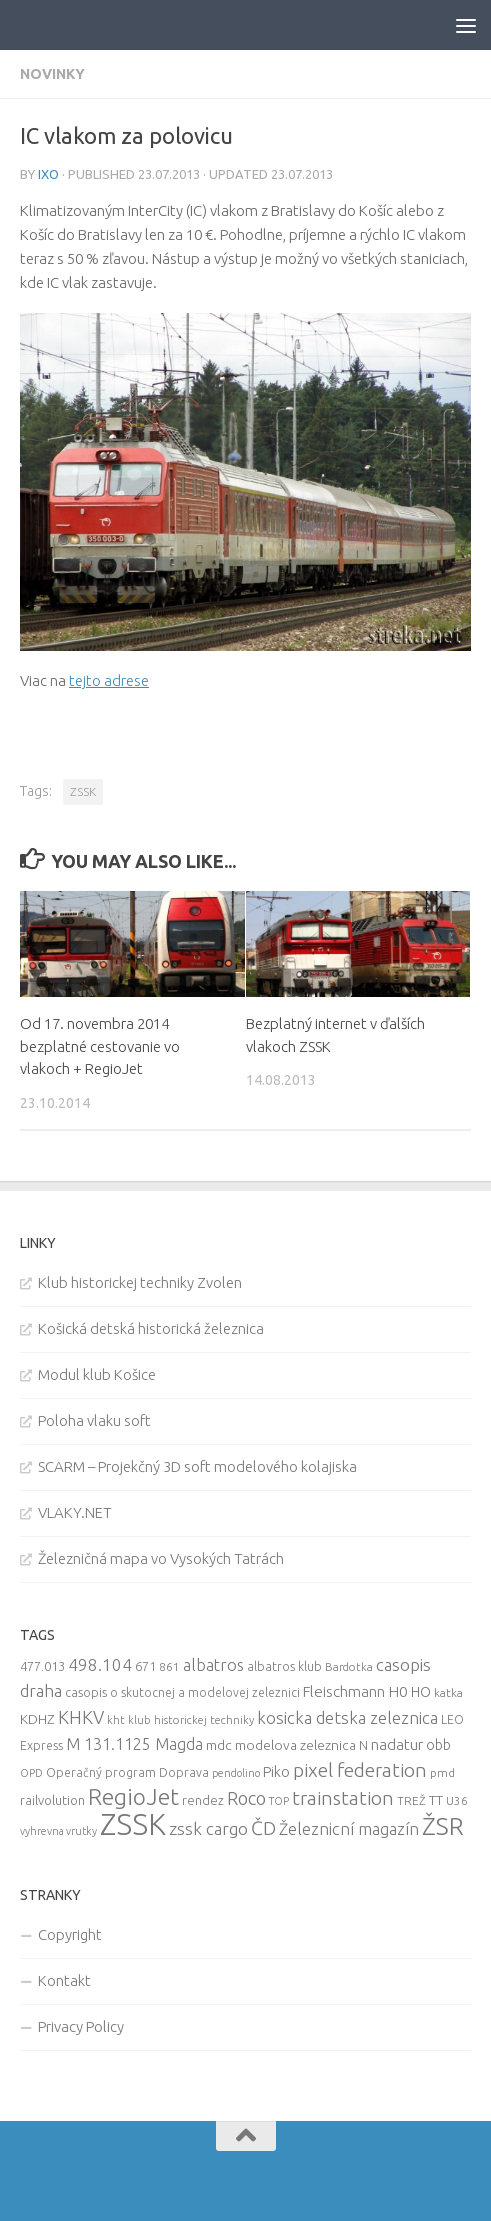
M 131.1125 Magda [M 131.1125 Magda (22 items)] (134, 1744)
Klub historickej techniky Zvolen (140, 1282)
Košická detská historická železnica (151, 1328)
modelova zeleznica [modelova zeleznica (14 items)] (295, 1745)
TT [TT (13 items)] (436, 1800)
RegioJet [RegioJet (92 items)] (133, 1796)
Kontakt (64, 1980)
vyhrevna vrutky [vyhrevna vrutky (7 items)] (58, 1831)
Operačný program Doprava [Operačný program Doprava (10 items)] (127, 1772)
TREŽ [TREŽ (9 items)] (411, 1800)
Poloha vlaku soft (94, 1420)
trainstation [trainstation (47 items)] (343, 1798)
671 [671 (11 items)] (145, 1666)
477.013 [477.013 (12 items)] (42, 1666)
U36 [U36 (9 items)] (457, 1800)
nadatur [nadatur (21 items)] (397, 1744)
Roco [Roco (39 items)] (246, 1798)
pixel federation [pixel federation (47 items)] (360, 1770)
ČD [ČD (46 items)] (263, 1828)
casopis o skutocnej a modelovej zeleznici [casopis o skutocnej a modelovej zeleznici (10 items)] (182, 1692)
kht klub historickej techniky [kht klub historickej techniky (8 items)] (180, 1720)
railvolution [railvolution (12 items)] (52, 1800)
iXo (48, 174)
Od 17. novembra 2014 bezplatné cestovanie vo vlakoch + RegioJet (100, 1046)
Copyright (70, 1934)
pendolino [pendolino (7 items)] (236, 1773)
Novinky (52, 74)
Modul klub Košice (97, 1374)
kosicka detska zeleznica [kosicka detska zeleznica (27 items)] (347, 1717)
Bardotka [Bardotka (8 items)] (349, 1667)
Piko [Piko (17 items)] (276, 1771)
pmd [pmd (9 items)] (442, 1772)
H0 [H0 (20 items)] (398, 1691)
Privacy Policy (81, 2026)
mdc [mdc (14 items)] (219, 1745)
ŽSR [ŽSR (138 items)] (443, 1826)
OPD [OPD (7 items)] (31, 1773)
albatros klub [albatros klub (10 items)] (284, 1666)
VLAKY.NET (75, 1512)
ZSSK (83, 791)
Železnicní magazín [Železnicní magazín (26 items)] (349, 1829)
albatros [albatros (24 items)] (213, 1665)
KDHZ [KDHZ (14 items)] (37, 1719)
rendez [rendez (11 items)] (203, 1800)
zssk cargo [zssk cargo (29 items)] (208, 1828)
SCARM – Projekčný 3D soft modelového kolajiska (197, 1466)
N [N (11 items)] (363, 1745)
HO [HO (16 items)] (421, 1692)
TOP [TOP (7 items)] (279, 1801)
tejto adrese (109, 680)
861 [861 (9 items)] (169, 1666)
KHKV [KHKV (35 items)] (81, 1717)
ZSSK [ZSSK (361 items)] (133, 1824)
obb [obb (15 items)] (438, 1745)
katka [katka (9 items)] (448, 1692)
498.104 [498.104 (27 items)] (100, 1664)
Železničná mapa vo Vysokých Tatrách (161, 1558)
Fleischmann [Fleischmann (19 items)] (344, 1691)
